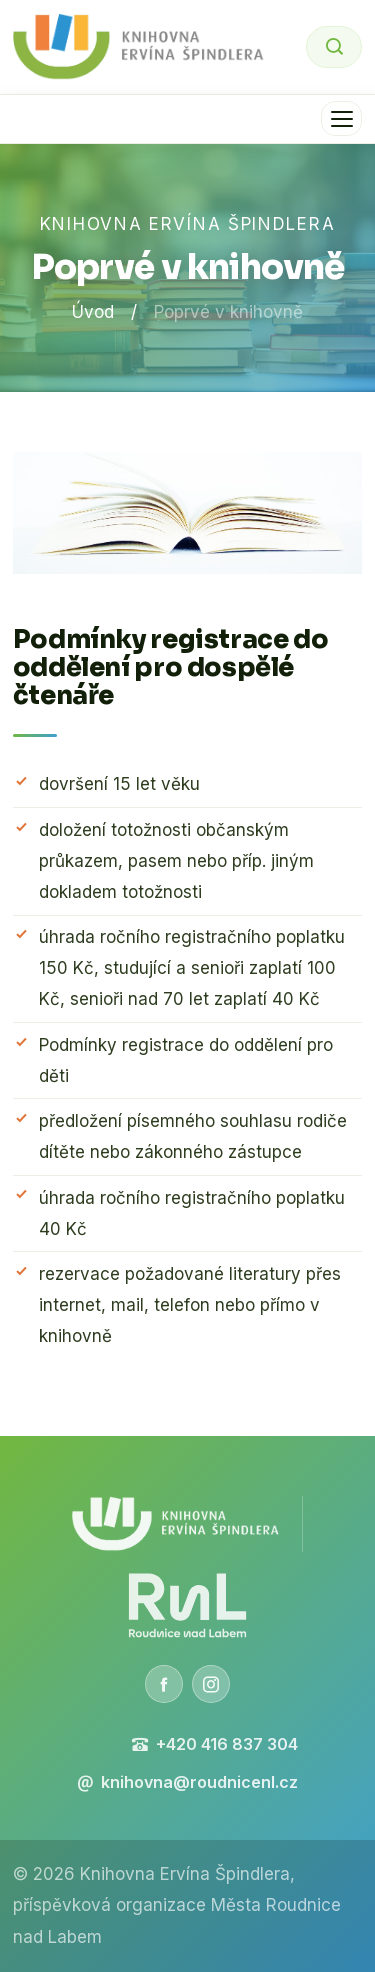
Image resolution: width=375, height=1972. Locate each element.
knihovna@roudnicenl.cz (187, 1782)
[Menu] (341, 118)
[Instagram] (211, 1684)
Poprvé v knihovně (228, 312)
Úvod (93, 312)
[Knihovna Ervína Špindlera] (176, 1524)
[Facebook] (164, 1684)
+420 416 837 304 (215, 1744)
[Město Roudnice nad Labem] (187, 1606)
